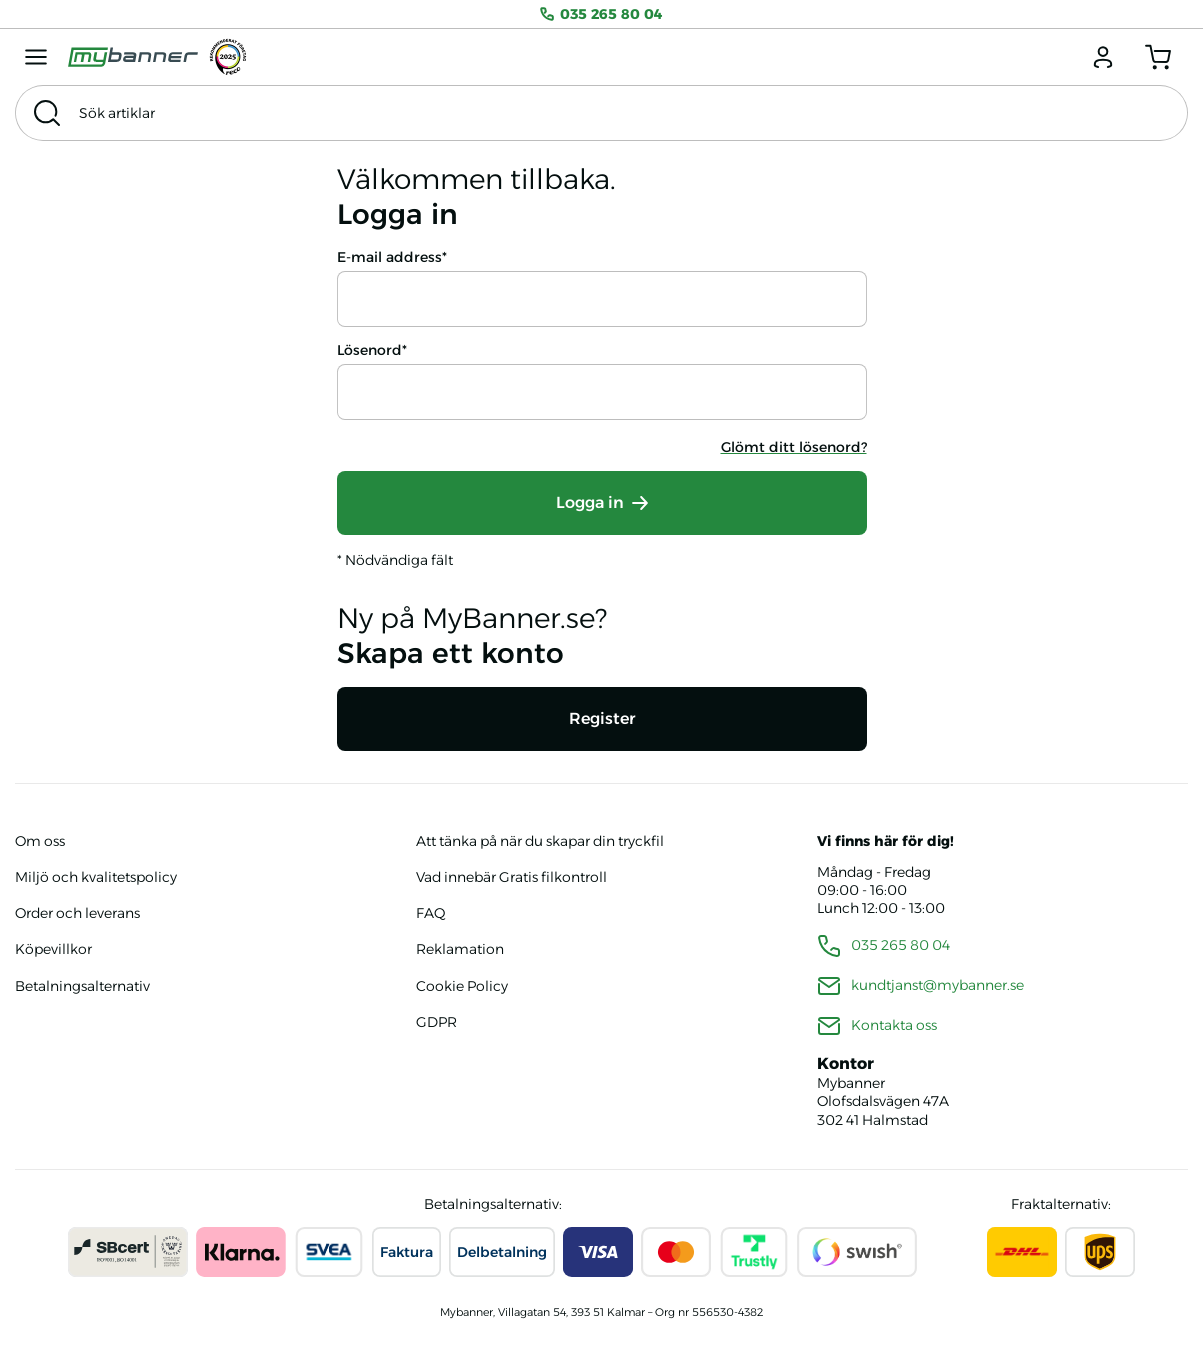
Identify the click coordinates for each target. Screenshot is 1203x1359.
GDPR (436, 1022)
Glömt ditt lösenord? (794, 447)
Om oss (40, 841)
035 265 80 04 (601, 14)
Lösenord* (372, 350)
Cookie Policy (462, 986)
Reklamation (460, 949)
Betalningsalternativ (82, 986)
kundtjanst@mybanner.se (937, 985)
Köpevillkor (53, 949)
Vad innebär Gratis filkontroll (511, 877)
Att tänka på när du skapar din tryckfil (540, 841)
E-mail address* (392, 257)
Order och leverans (77, 913)
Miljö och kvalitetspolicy (96, 877)
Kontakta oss (894, 1025)
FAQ (431, 913)
